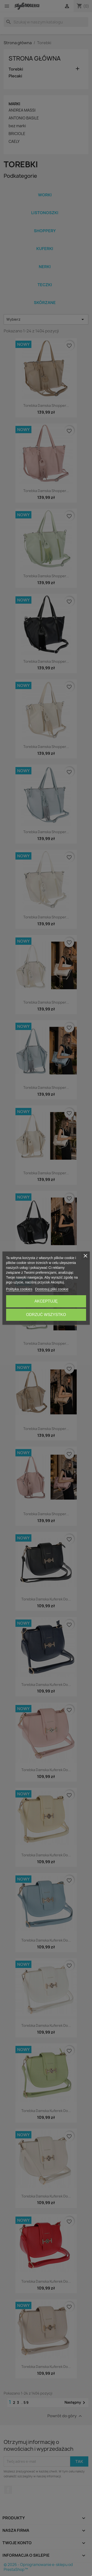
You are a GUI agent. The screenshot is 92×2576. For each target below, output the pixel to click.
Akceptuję (45, 1301)
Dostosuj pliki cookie (51, 1289)
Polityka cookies (19, 1289)
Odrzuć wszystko (46, 1315)
